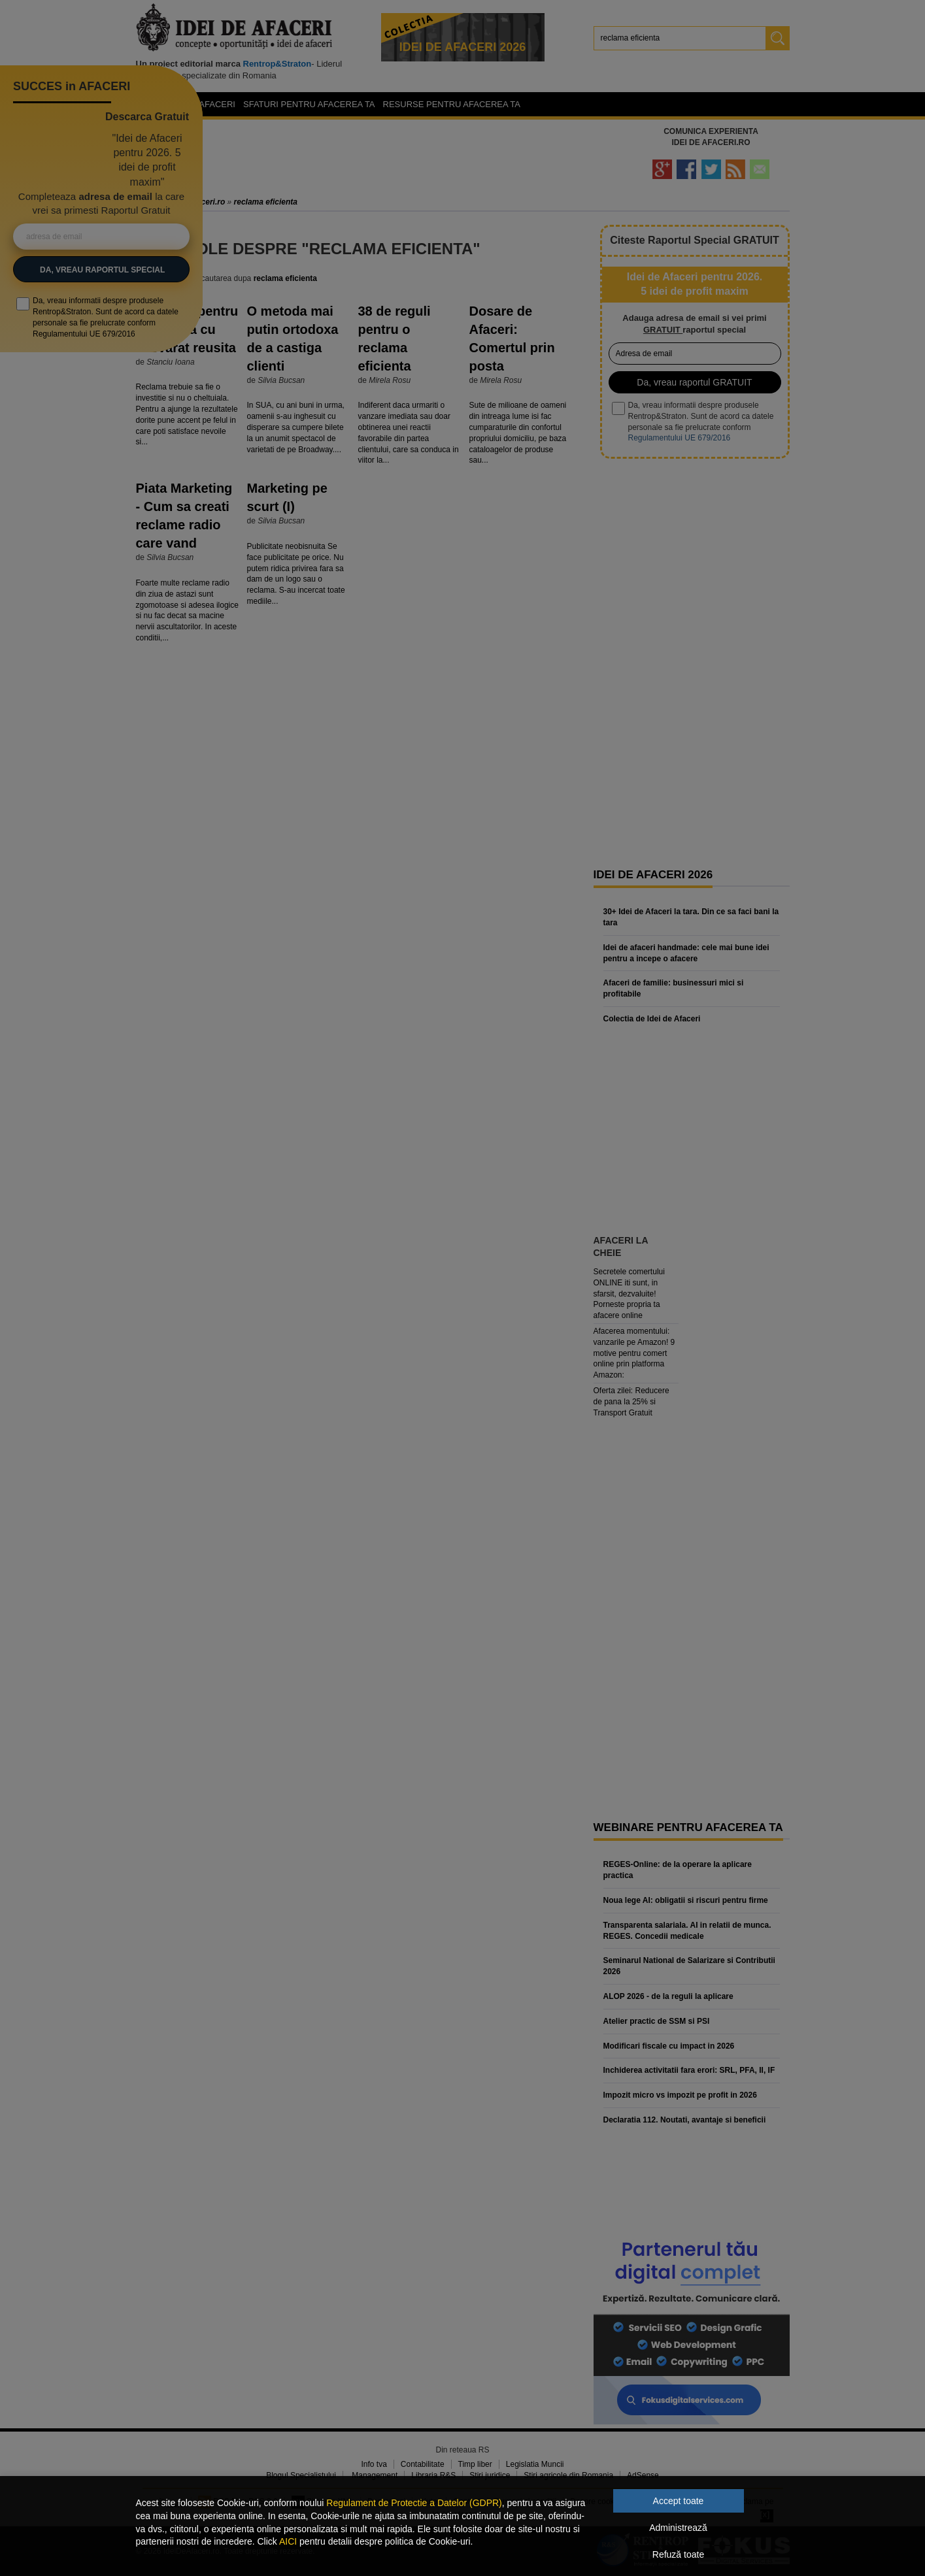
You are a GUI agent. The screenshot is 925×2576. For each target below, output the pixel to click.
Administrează (678, 2527)
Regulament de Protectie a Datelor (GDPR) (413, 2503)
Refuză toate (678, 2554)
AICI (288, 2541)
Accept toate (678, 2501)
